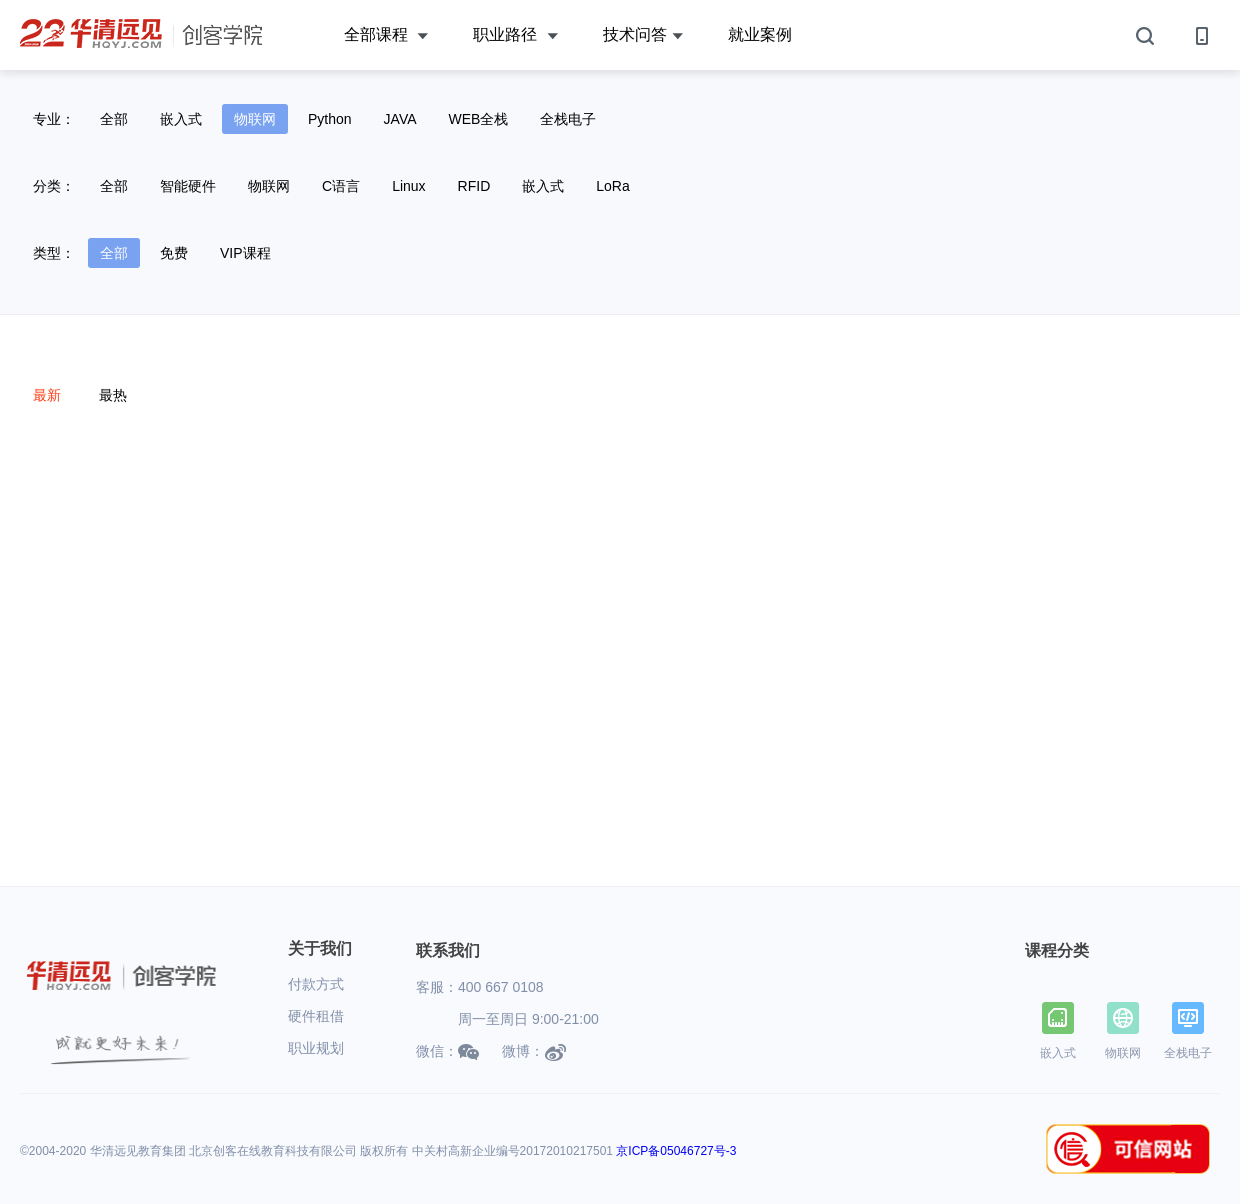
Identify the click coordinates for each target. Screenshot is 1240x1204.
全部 (114, 119)
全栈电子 (568, 119)
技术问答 (643, 35)
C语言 (341, 186)
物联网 (255, 119)
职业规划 (316, 1048)
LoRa (612, 186)
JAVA (400, 119)
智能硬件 (188, 186)
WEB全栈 (479, 119)
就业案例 (760, 34)
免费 (174, 253)
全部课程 (386, 35)
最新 (47, 395)
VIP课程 (245, 253)
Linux (408, 186)
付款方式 (316, 984)
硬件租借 (316, 1016)
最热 (113, 395)
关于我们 (320, 948)
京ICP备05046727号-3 (676, 1151)
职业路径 (515, 35)
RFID (474, 186)
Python (330, 119)
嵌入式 (181, 119)
